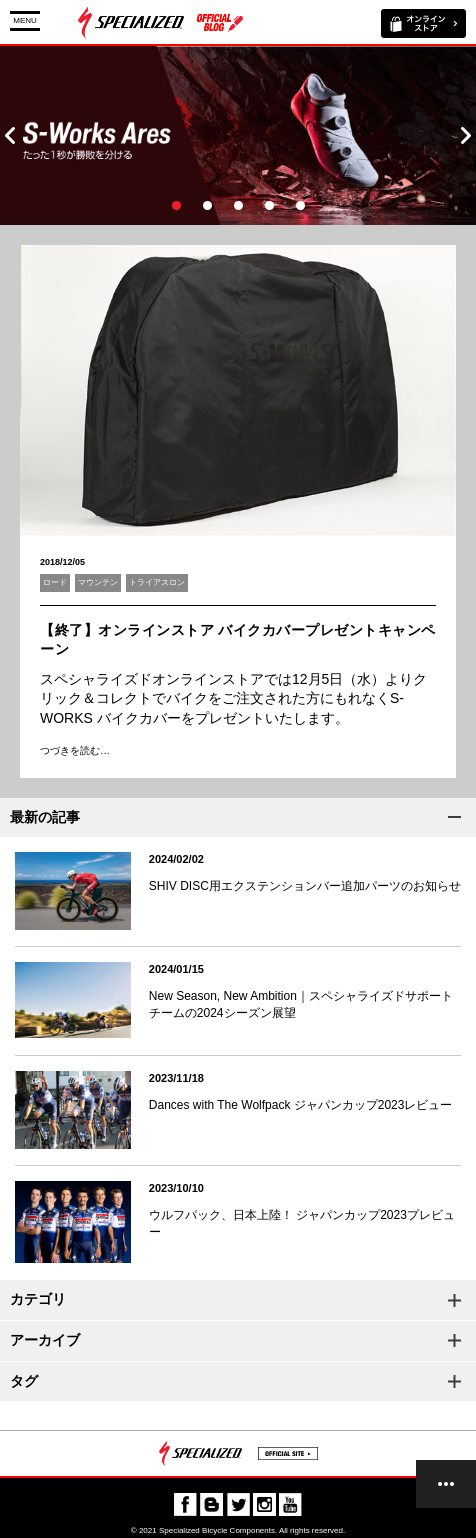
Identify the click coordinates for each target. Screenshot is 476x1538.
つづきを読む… (75, 750)
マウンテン (98, 582)
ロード (55, 582)
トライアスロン (157, 582)
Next (466, 135)
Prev (10, 135)
